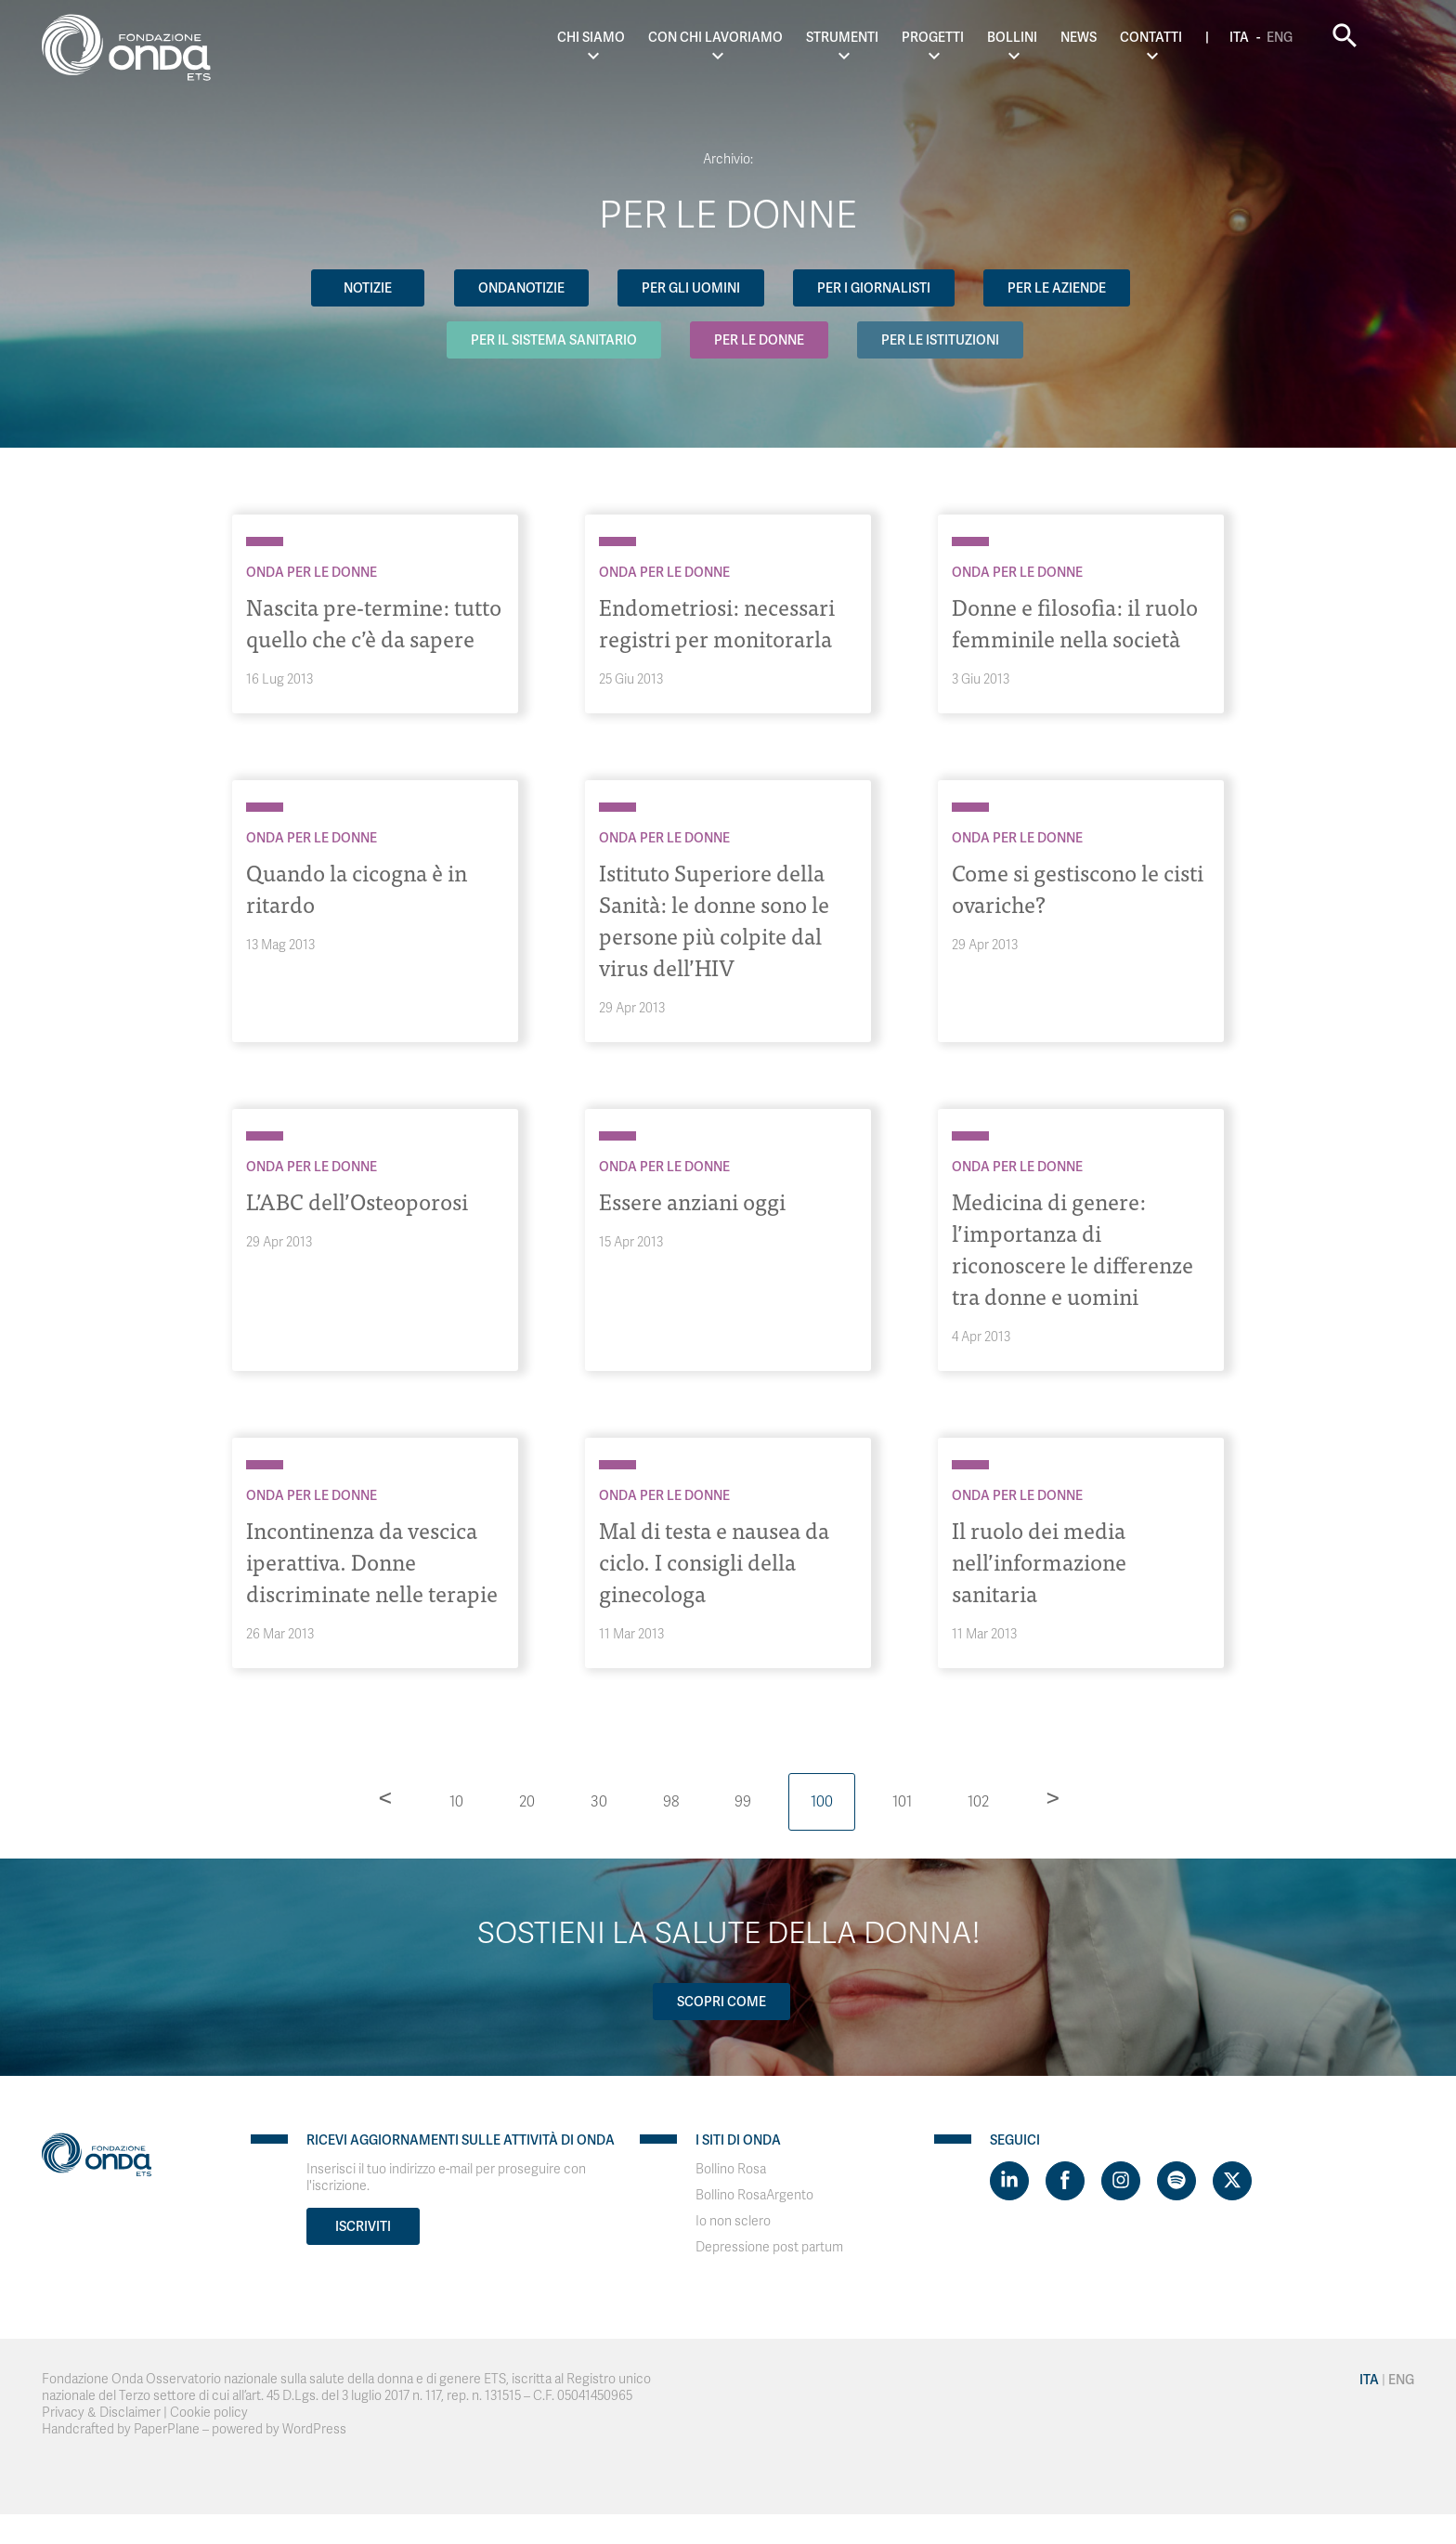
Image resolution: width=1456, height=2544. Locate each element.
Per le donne (760, 340)
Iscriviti (363, 2226)
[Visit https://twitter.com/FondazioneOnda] (1232, 2180)
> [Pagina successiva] (1053, 1797)
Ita (1274, 37)
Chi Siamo (627, 37)
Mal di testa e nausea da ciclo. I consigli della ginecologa (714, 1561)
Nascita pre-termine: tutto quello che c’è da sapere (374, 622)
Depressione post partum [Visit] (769, 2247)
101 (902, 1802)
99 (742, 1802)
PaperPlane (167, 2429)
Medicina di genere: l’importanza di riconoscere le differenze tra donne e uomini (1073, 1247)
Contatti (1186, 37)
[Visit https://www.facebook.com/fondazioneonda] (1065, 2180)
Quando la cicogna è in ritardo (358, 887)
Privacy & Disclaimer (101, 2412)
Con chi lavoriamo (750, 37)
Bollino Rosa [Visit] (731, 2169)
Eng (1315, 37)
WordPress (314, 2429)
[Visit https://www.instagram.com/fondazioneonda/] (1120, 2180)
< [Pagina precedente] (385, 1797)
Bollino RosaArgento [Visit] (754, 2195)
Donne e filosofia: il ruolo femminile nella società (1076, 622)
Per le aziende (1058, 288)
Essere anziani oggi (693, 1200)
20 (527, 1802)
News (1114, 37)
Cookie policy (209, 2412)
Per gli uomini (691, 288)
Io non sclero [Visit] (733, 2221)
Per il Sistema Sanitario (554, 340)
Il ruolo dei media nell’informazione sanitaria (1040, 1561)
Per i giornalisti (874, 288)
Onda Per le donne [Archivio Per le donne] (311, 572)
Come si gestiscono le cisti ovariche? (1078, 887)
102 (978, 1802)
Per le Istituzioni (942, 340)
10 (456, 1802)
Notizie (367, 288)
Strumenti (877, 37)
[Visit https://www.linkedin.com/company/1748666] (1009, 2180)
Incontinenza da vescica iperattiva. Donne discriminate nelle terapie (373, 1561)
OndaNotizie (520, 288)
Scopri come (721, 2001)
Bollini (1047, 37)
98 (671, 1802)
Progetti (968, 37)
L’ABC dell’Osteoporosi (357, 1200)
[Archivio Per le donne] (264, 541)
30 (599, 1802)
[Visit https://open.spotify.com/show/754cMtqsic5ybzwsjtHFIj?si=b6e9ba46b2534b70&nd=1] (1176, 2180)
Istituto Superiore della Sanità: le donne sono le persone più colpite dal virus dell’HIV (716, 919)
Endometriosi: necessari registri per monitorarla (718, 622)
